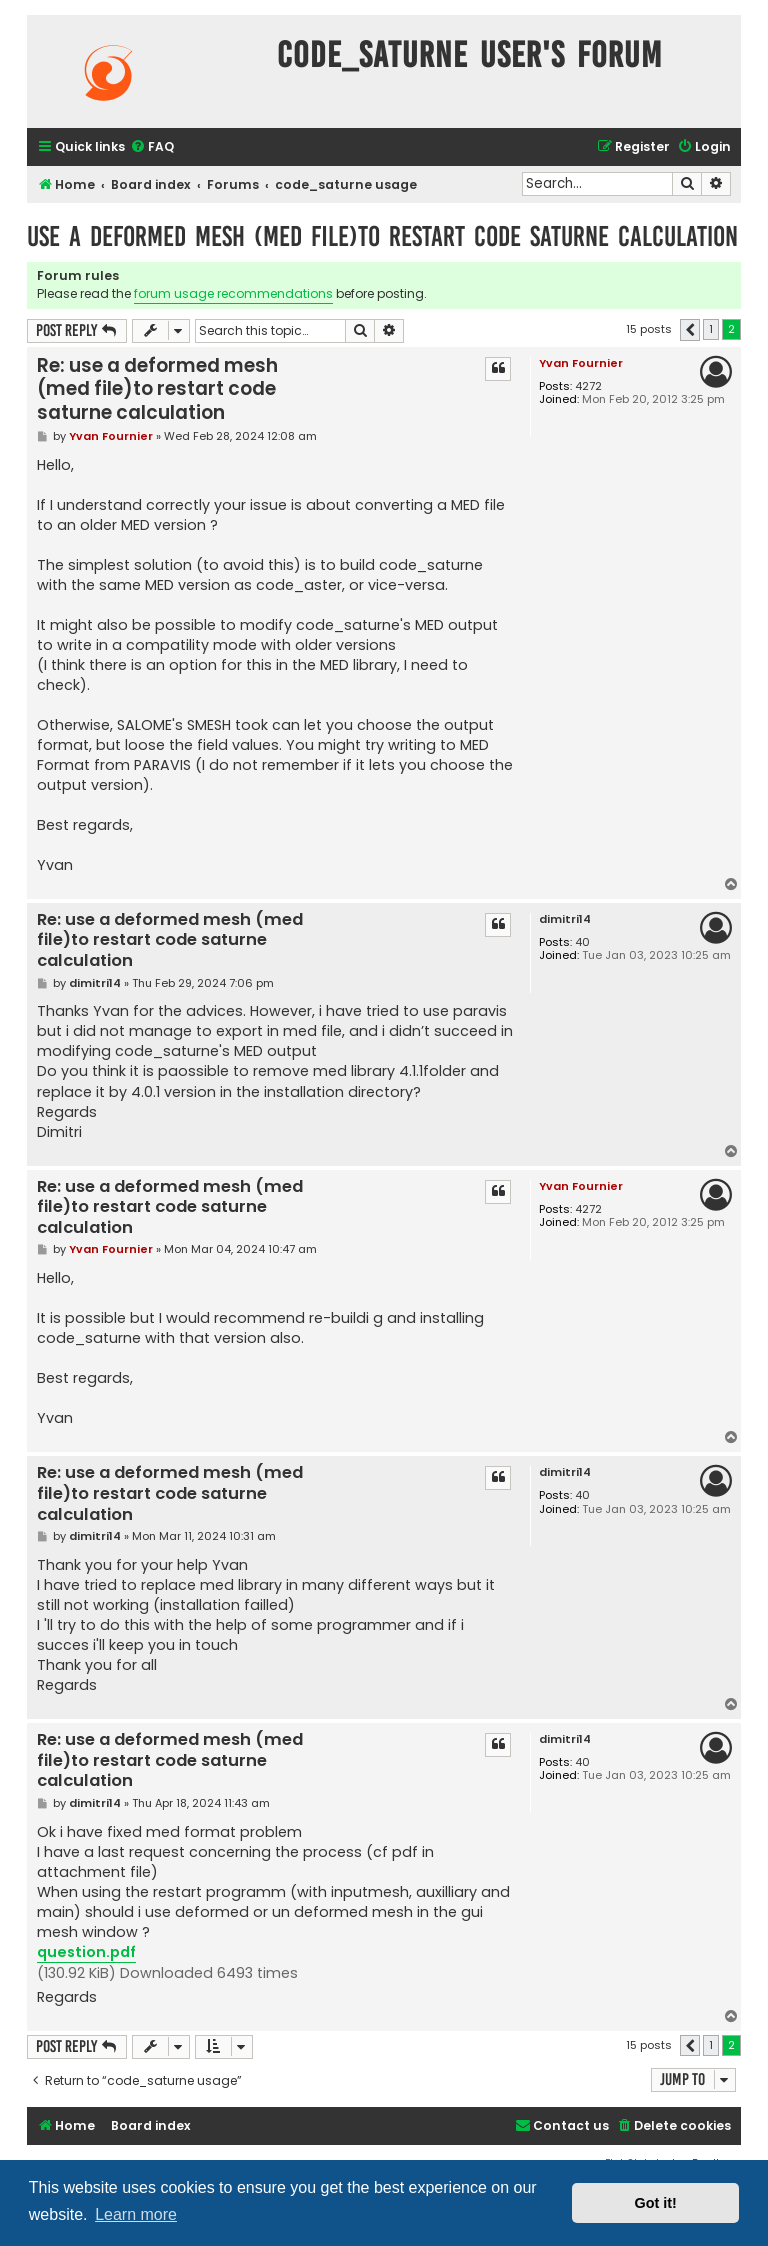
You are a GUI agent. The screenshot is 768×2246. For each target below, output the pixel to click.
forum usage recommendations (233, 293)
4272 (588, 386)
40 (582, 942)
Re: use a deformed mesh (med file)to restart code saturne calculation (157, 389)
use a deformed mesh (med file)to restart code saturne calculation (382, 236)
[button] (690, 330)
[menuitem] (152, 147)
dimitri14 (565, 919)
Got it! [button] (656, 2203)
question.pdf (86, 1952)
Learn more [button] (136, 2214)
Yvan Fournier (581, 363)
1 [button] (711, 329)
